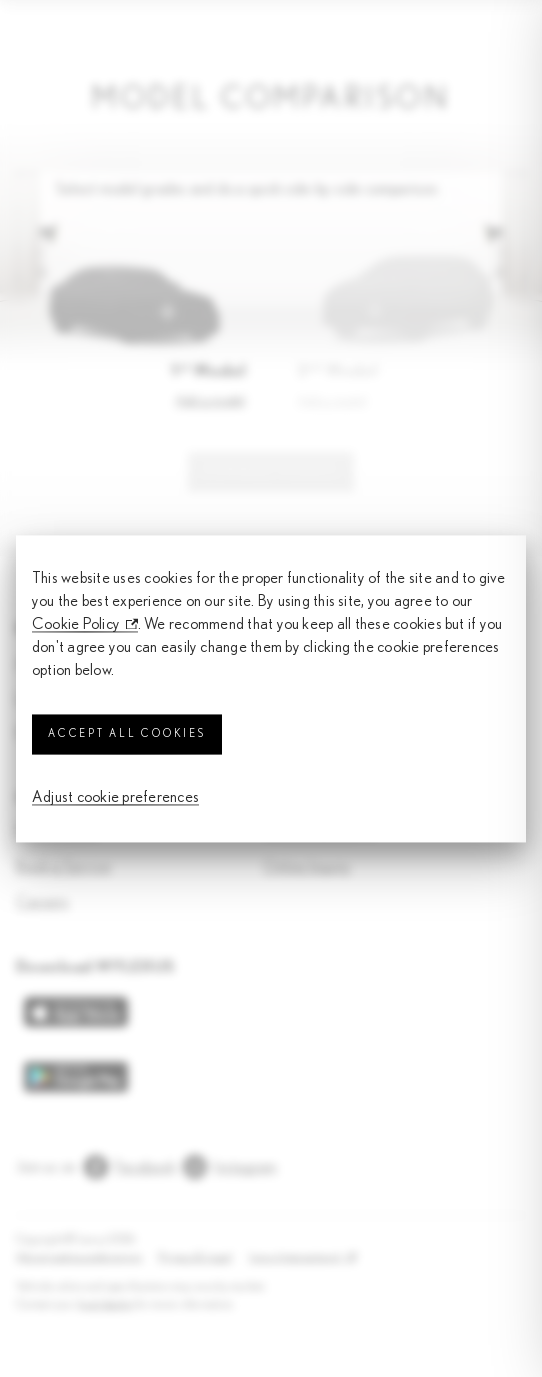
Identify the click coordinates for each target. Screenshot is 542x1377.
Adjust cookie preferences (115, 798)
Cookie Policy (76, 624)
